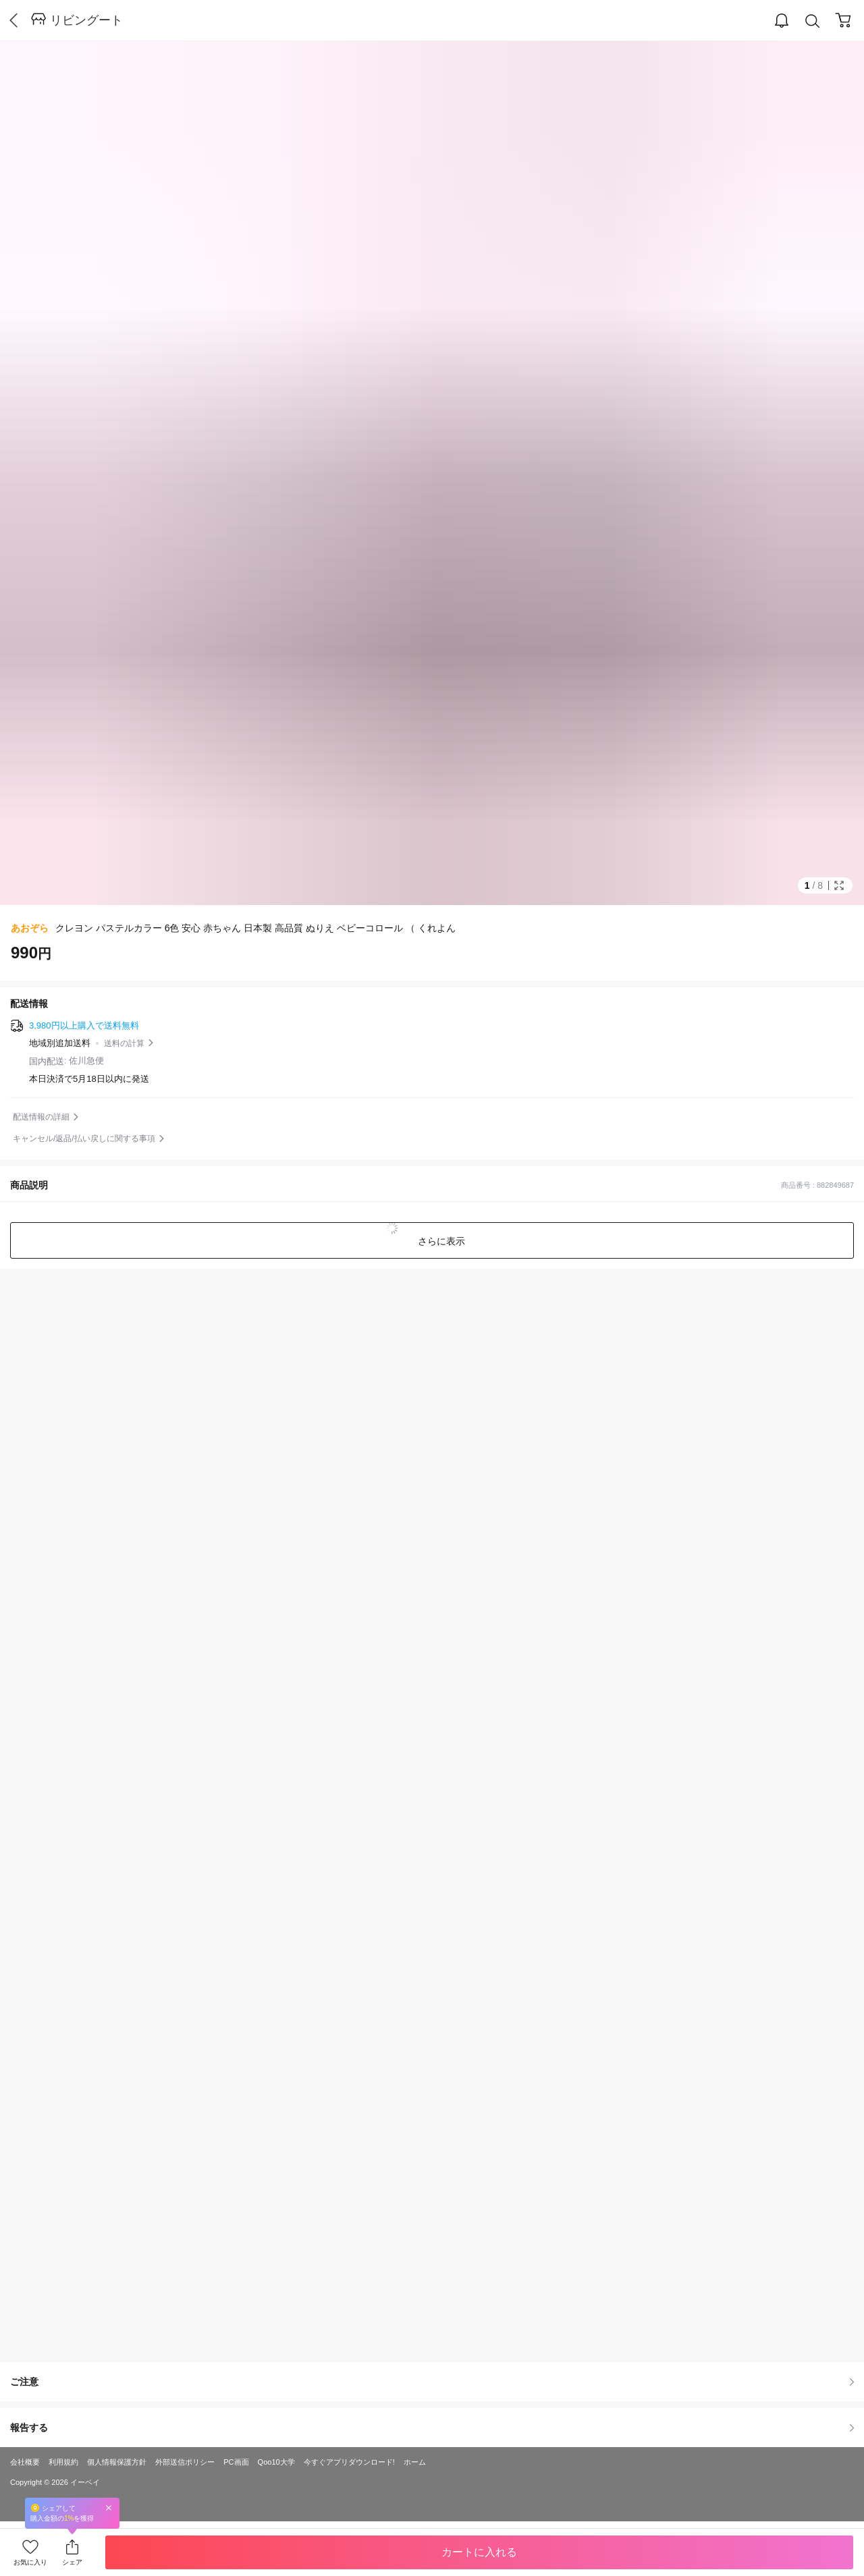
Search (812, 21)
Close (108, 2507)
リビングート (86, 20)
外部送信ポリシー (185, 2462)
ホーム (415, 2462)
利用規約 (63, 2462)
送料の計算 (124, 1043)
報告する (432, 2427)
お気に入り (30, 2562)
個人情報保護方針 (116, 2462)
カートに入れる (479, 2552)
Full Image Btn (839, 885)
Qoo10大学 (276, 2462)
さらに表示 (440, 1241)
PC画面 (235, 2462)
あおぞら (30, 928)
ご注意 (432, 2382)
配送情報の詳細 (41, 1117)
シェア (72, 2562)
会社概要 (25, 2462)
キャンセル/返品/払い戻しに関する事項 (84, 1138)
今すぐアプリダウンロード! (349, 2462)
